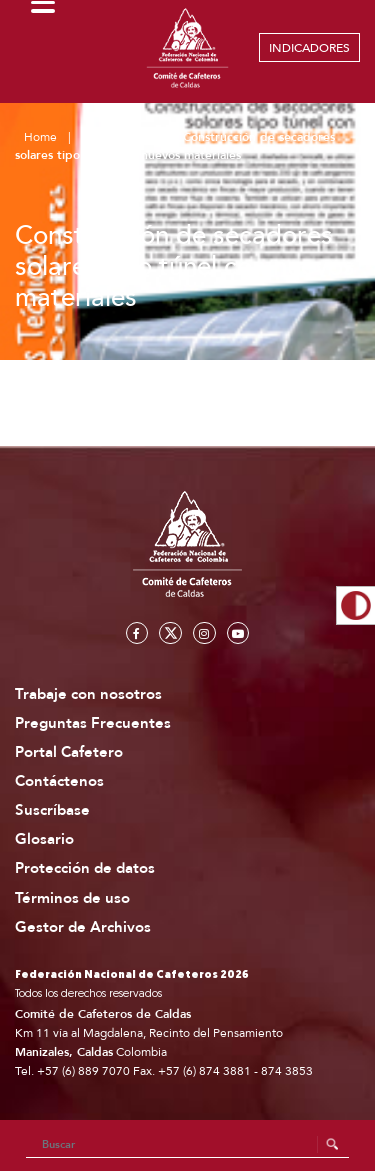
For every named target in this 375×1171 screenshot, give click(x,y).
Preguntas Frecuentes (93, 723)
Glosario (44, 839)
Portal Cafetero (69, 752)
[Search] (188, 1145)
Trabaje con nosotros (88, 694)
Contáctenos (59, 781)
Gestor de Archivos (83, 927)
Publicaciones (120, 137)
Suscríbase (52, 810)
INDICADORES (309, 48)
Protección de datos (85, 868)
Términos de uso (72, 898)
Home (40, 137)
